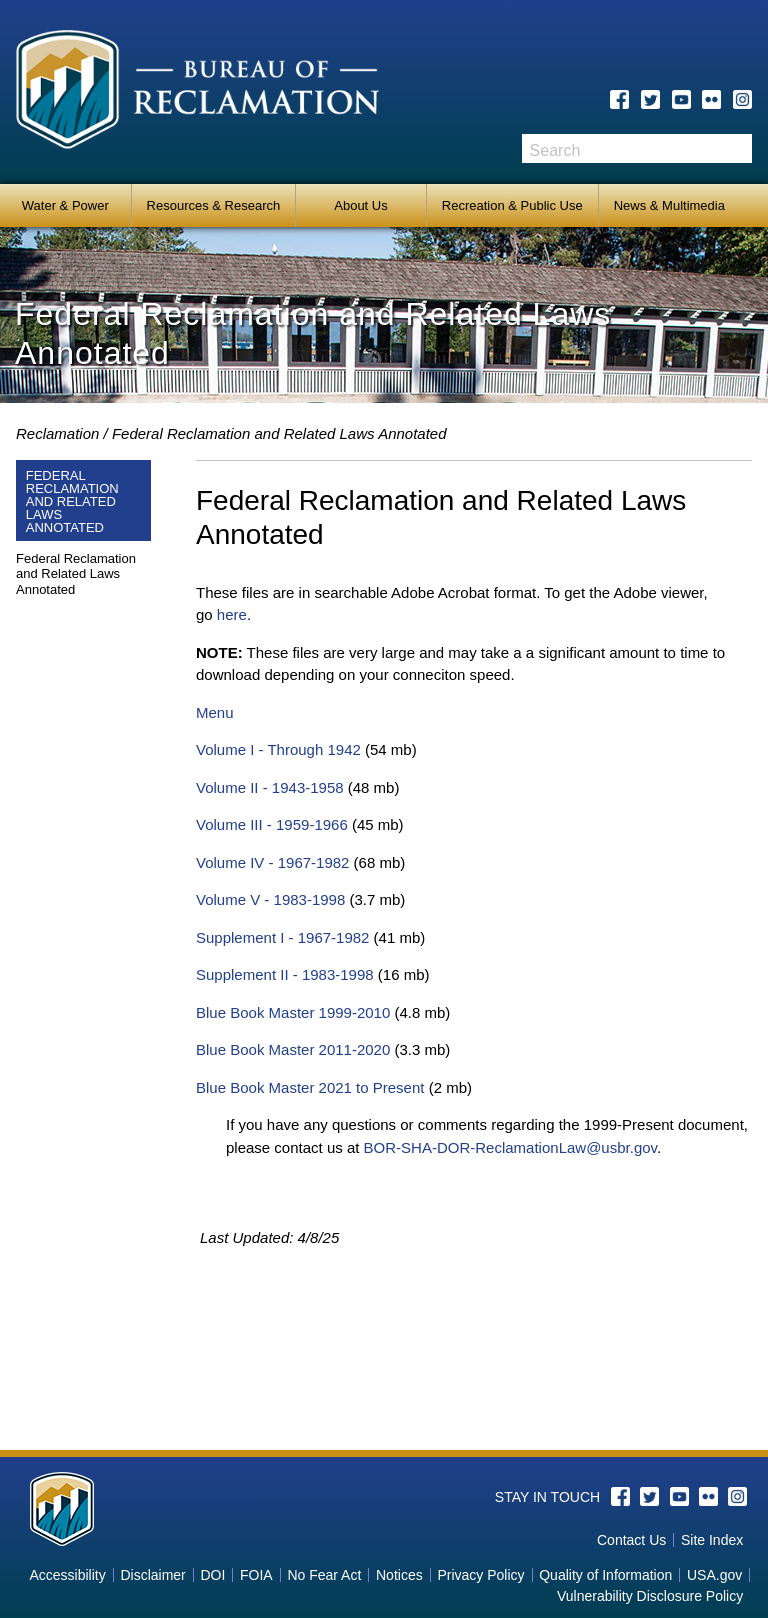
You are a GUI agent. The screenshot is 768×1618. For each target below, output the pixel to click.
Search (737, 148)
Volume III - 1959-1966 (272, 824)
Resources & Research (214, 205)
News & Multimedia (669, 205)
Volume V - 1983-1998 (270, 899)
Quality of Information (605, 1575)
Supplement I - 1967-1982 (282, 937)
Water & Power (65, 205)
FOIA (256, 1575)
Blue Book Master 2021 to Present (310, 1087)
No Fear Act (324, 1575)
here (232, 614)
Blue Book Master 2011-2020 (293, 1049)
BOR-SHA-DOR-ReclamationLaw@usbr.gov (510, 1147)
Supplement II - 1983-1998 (285, 974)
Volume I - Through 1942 (278, 749)
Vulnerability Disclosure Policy (650, 1596)
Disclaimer (152, 1575)
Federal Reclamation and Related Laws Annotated (279, 433)
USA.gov (714, 1575)
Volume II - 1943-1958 (270, 787)
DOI (212, 1575)
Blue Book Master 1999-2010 (293, 1012)
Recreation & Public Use (512, 205)
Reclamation (57, 433)
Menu (215, 712)
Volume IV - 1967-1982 (272, 862)
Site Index (712, 1540)
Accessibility (67, 1575)
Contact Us (631, 1540)
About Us (360, 205)
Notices (399, 1575)
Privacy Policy (480, 1575)
